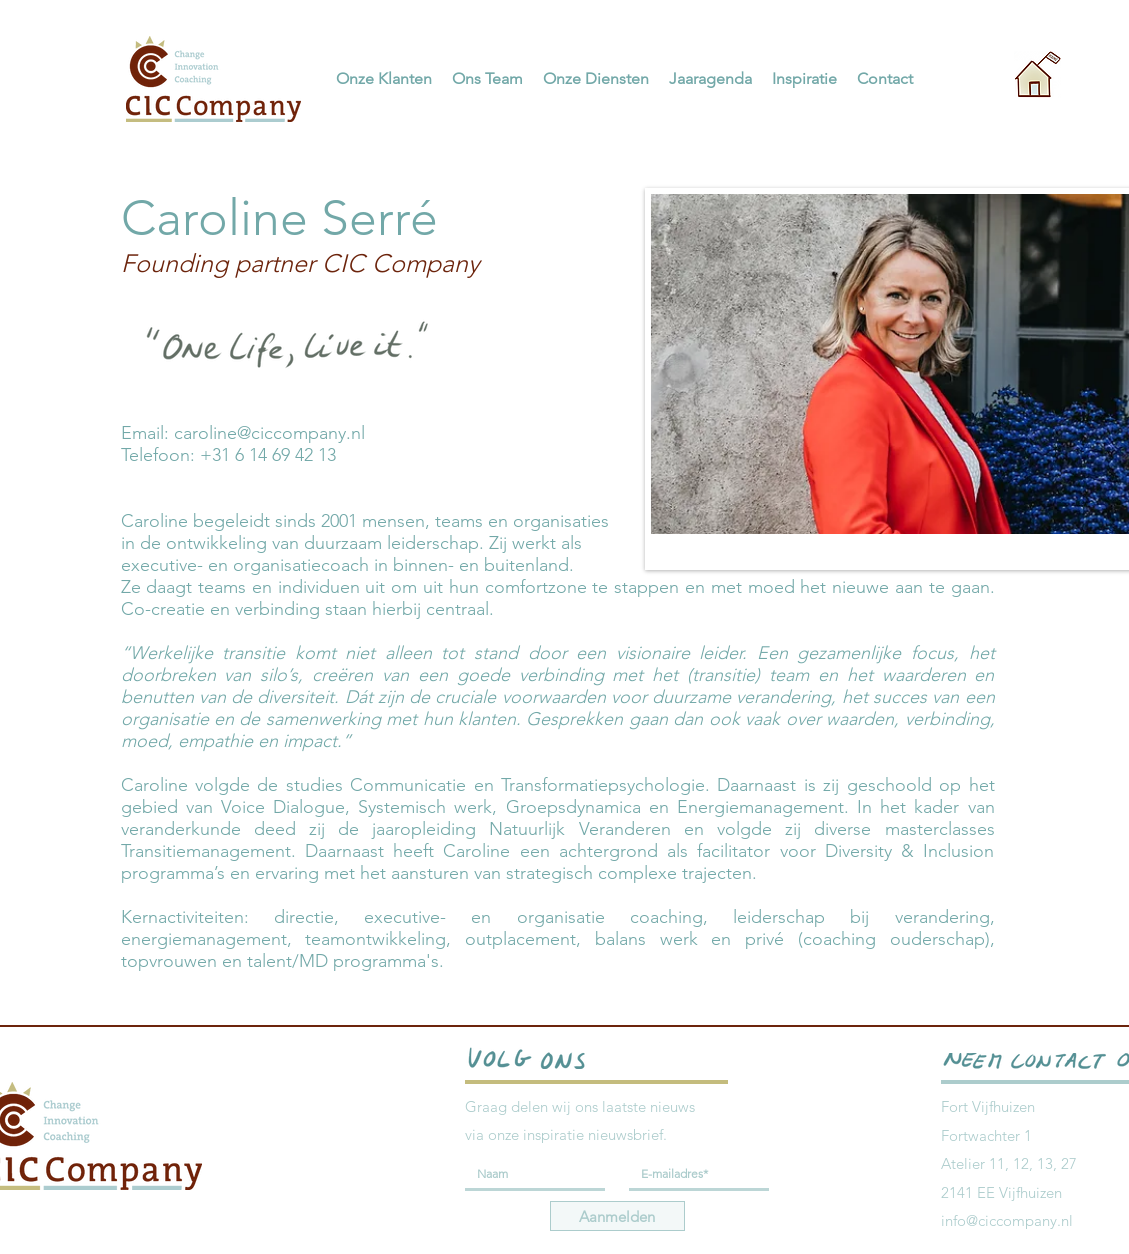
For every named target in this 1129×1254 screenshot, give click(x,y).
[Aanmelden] (617, 1216)
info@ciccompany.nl (1007, 1220)
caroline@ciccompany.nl (269, 433)
